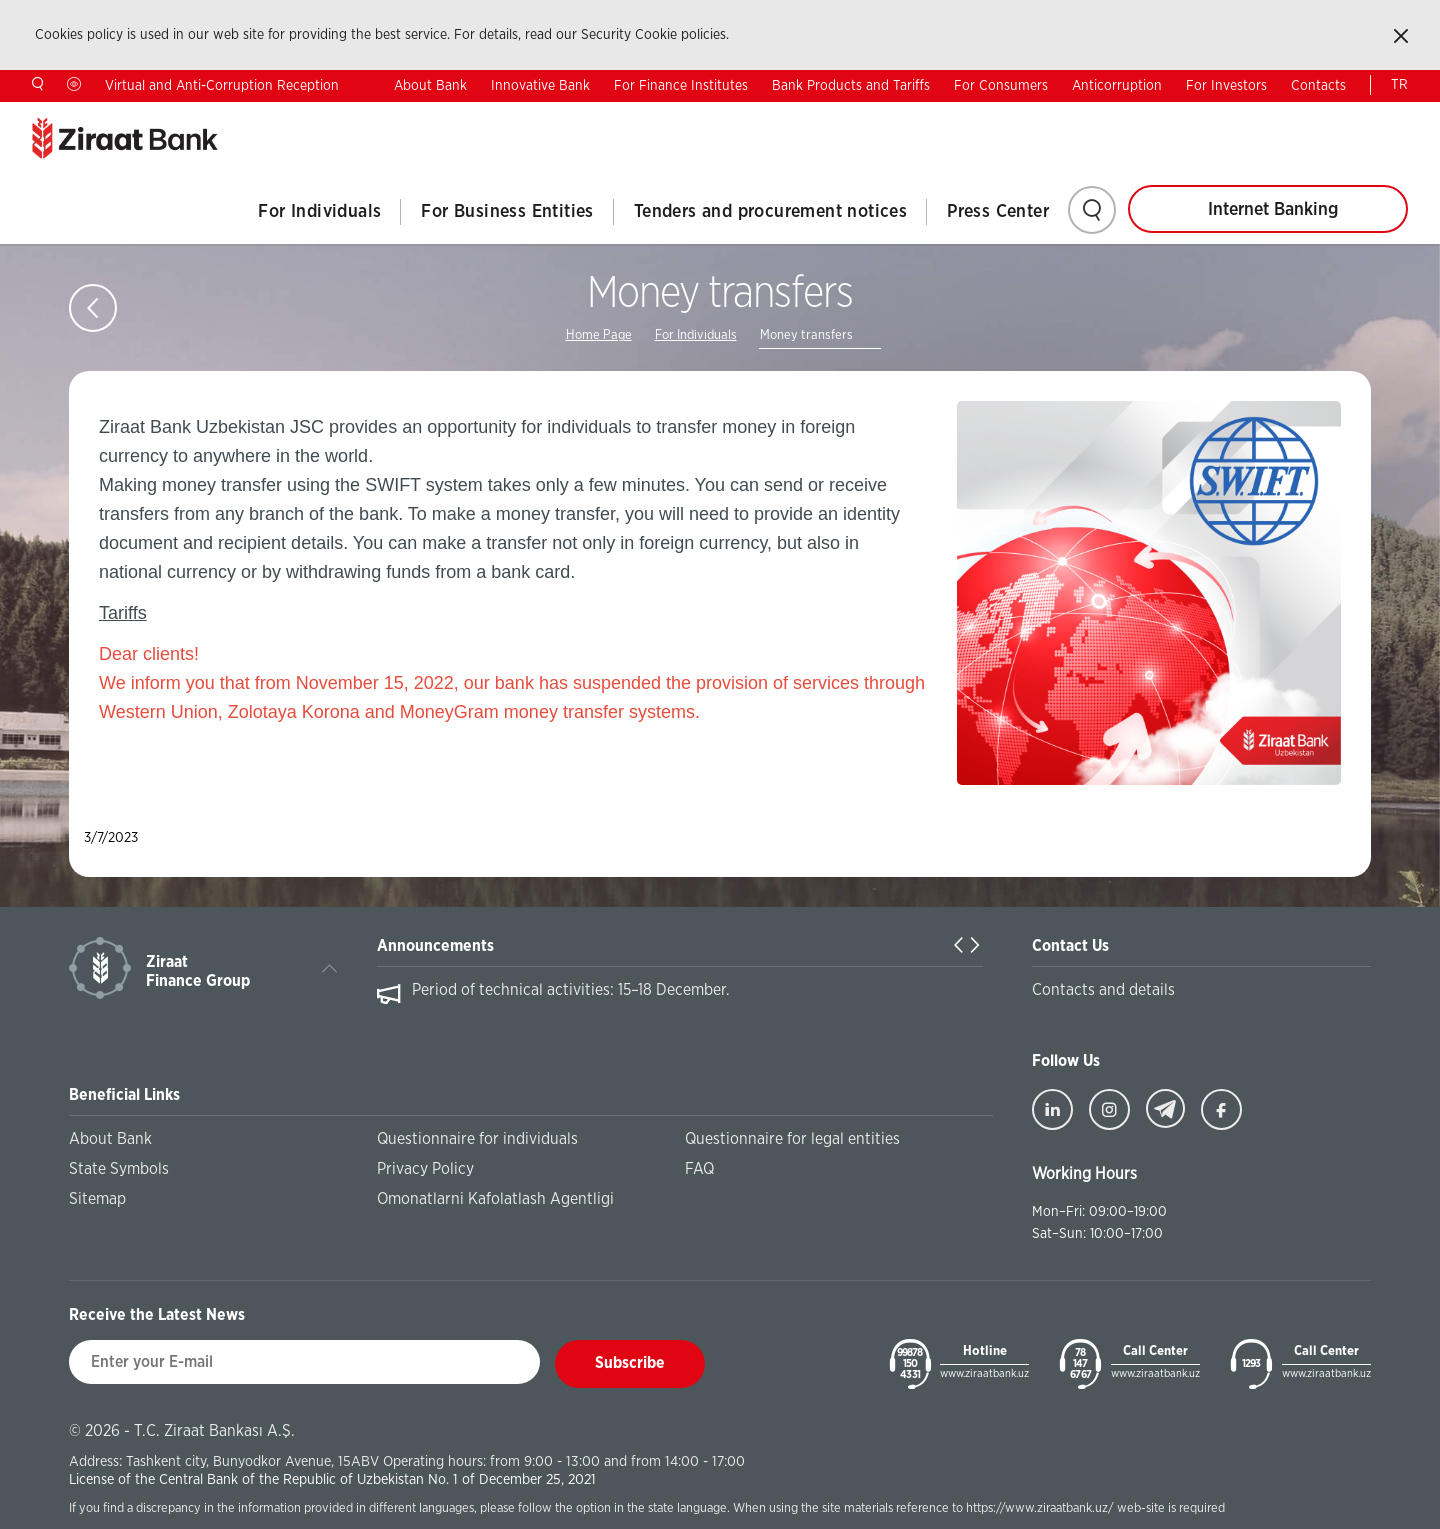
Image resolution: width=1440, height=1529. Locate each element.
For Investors (1226, 86)
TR (1399, 85)
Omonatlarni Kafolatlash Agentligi (495, 1199)
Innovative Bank (540, 86)
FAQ (699, 1169)
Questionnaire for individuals (477, 1139)
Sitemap (97, 1199)
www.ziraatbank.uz (984, 1373)
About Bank (430, 86)
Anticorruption (1117, 86)
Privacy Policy (425, 1169)
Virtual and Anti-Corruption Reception (222, 86)
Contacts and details (1103, 990)
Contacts (1318, 86)
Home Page (599, 335)
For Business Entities (507, 212)
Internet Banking (1273, 210)
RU (1337, 117)
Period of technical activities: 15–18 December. (571, 990)
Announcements (435, 946)
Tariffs (123, 613)
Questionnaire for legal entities (792, 1139)
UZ (1399, 117)
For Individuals (319, 212)
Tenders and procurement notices (770, 212)
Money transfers (806, 335)
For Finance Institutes (681, 86)
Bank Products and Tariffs (851, 86)
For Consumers (1001, 86)
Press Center (998, 212)
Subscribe (630, 1363)
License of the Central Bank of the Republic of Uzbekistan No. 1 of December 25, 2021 (332, 1479)
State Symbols (119, 1169)
